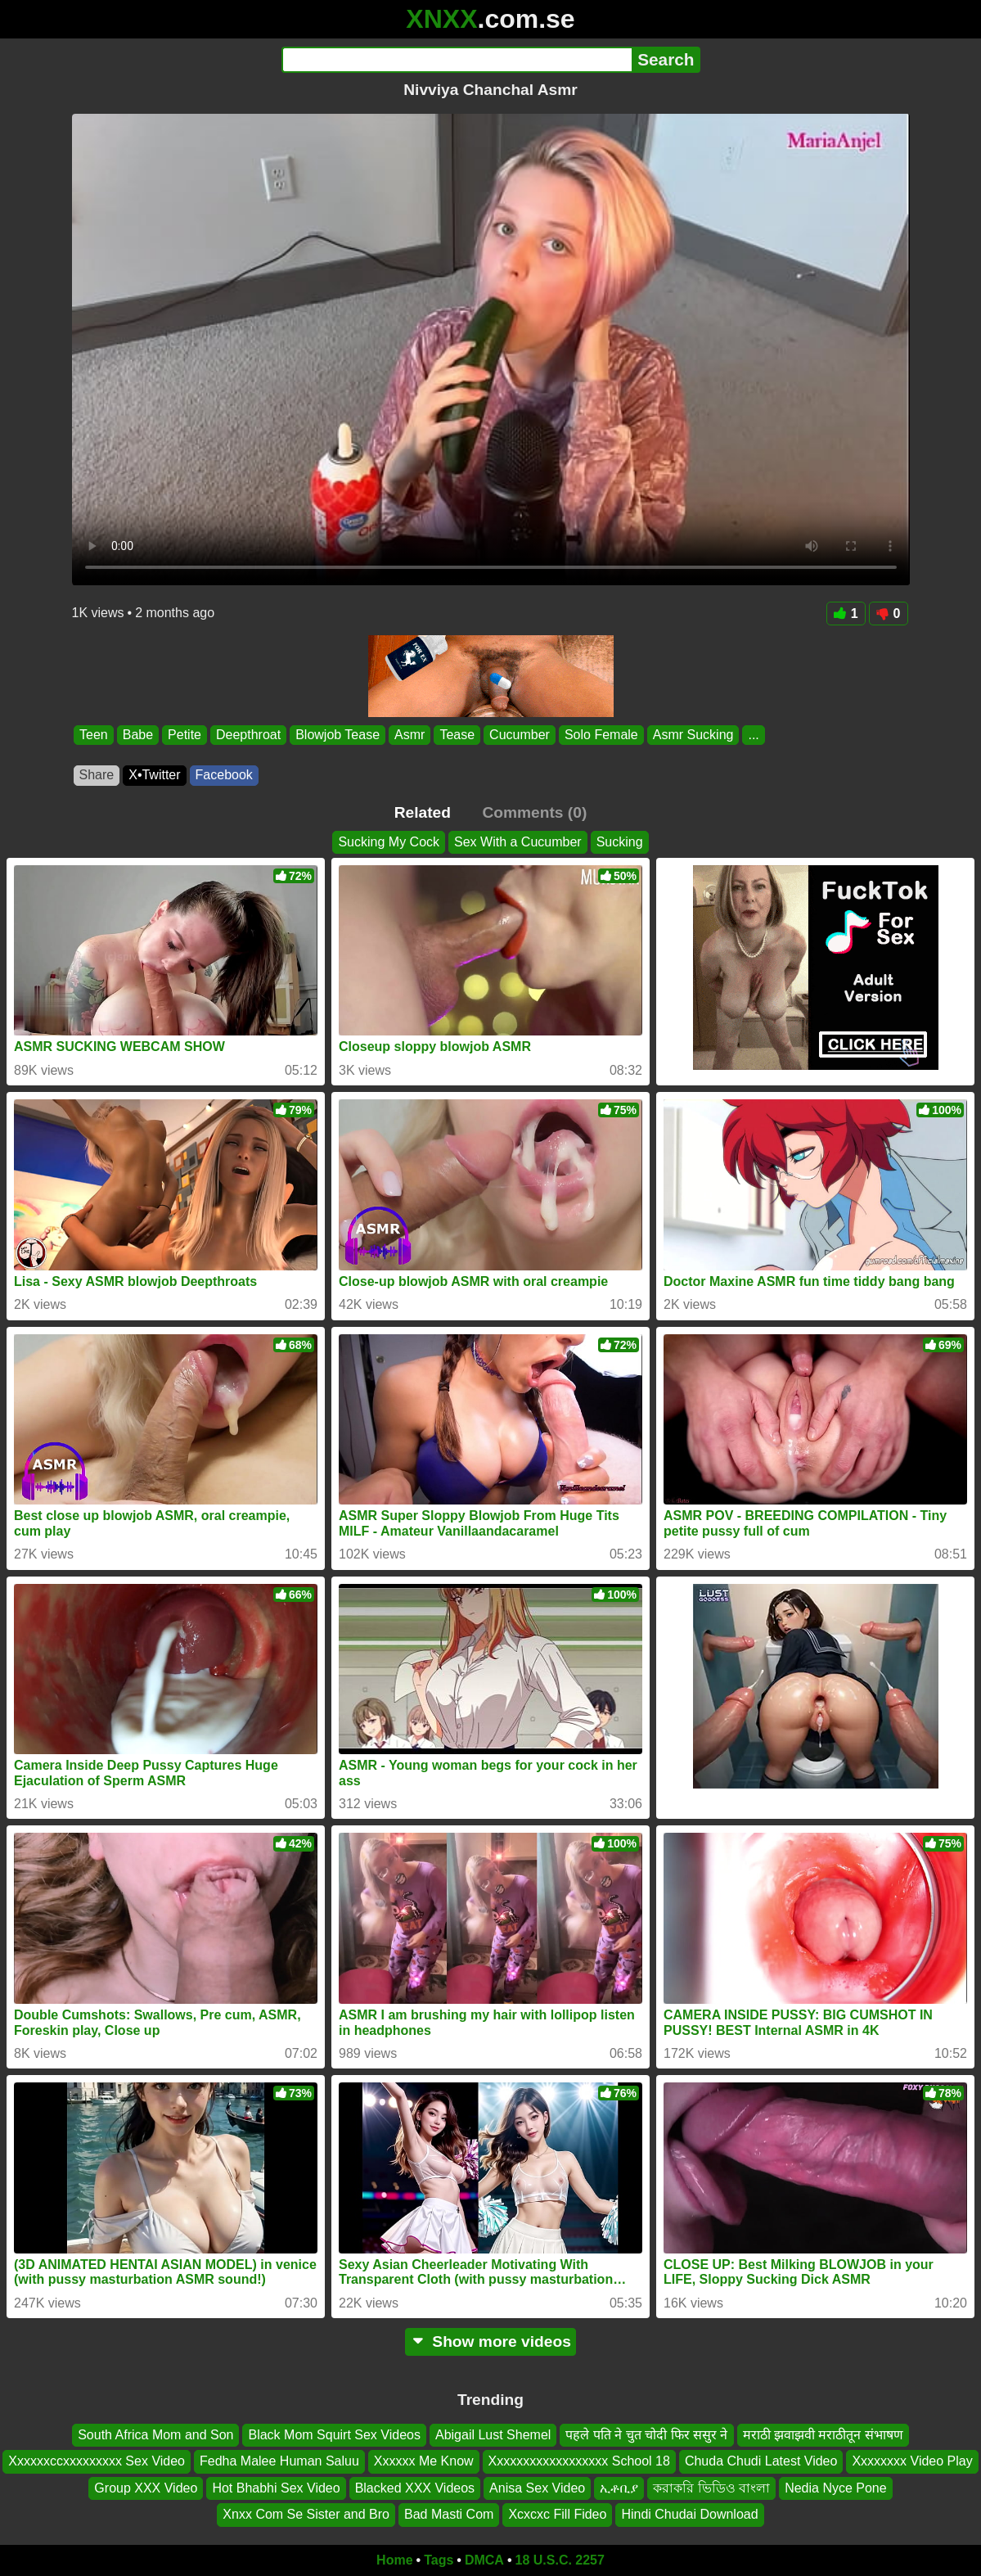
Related (422, 812)
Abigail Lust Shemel (493, 2435)
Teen (93, 735)
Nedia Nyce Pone (836, 2487)
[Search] (456, 60)
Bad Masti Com (448, 2514)
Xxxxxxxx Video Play (912, 2461)
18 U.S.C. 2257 (560, 2560)
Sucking (619, 842)
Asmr (409, 735)
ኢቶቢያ (619, 2487)
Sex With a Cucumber (518, 842)
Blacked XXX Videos (415, 2487)
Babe (137, 735)
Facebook (224, 775)
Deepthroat (248, 735)
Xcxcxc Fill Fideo (557, 2514)
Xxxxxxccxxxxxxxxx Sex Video (96, 2461)
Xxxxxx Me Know (424, 2461)
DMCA (484, 2560)
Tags (438, 2560)
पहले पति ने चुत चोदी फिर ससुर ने (646, 2435)
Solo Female (600, 735)
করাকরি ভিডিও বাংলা (711, 2487)
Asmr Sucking (692, 735)
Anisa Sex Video (537, 2487)
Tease (457, 735)
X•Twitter (154, 775)
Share (97, 775)
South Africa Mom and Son (155, 2435)
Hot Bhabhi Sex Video (276, 2487)
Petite (184, 735)
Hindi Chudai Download (689, 2514)
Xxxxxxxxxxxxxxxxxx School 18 (579, 2461)
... (753, 735)
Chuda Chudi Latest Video (761, 2461)
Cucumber (519, 735)
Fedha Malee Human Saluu (279, 2461)
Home (394, 2560)
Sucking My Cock (388, 842)
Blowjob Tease (337, 735)
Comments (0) (534, 812)
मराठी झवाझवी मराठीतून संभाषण (823, 2435)
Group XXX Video (145, 2487)
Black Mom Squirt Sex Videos (334, 2435)
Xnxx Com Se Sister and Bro (306, 2514)
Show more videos (490, 2341)
